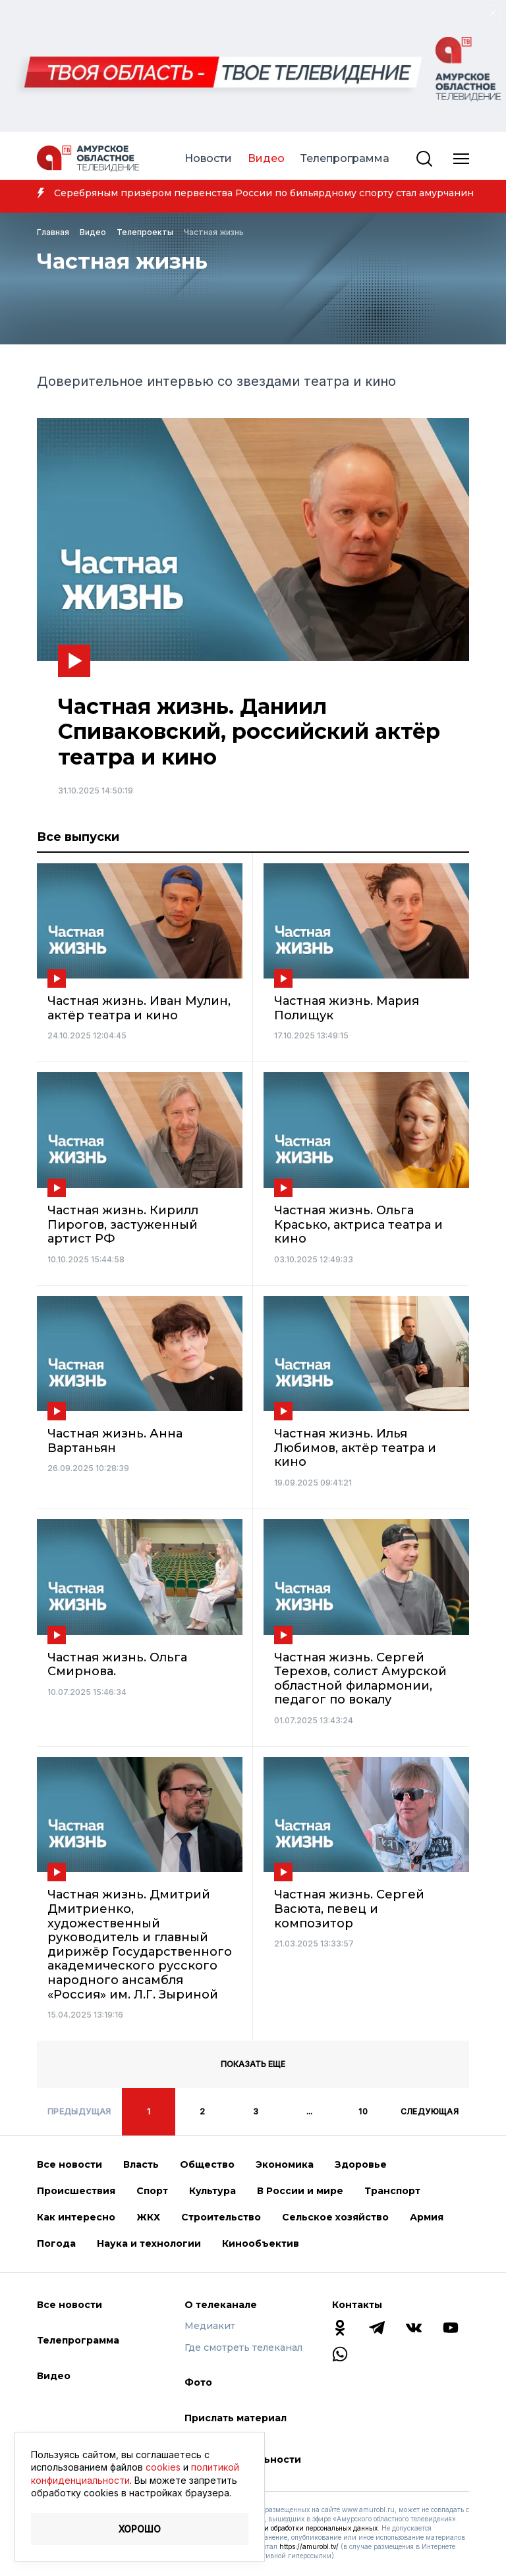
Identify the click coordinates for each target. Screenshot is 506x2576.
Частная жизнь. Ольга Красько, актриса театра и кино (358, 1225)
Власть (141, 2164)
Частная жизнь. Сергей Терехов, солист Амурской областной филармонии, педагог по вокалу (360, 1679)
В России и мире (300, 2190)
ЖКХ (148, 2217)
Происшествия (76, 2190)
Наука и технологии (149, 2243)
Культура (212, 2190)
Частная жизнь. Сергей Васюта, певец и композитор (349, 1909)
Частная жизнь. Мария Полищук (346, 1008)
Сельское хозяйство (335, 2217)
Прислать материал (235, 2418)
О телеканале (220, 2304)
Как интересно (76, 2217)
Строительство (221, 2217)
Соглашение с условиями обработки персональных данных (281, 2528)
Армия (426, 2217)
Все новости (69, 2164)
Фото (198, 2382)
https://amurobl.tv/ (309, 2546)
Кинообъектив (260, 2243)
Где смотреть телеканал (243, 2347)
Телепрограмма (344, 158)
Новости (208, 158)
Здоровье (361, 2164)
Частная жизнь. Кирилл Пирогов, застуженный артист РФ (122, 1225)
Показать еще (253, 2064)
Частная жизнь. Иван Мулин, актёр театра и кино (139, 1008)
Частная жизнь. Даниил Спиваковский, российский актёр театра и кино (249, 732)
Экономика (285, 2164)
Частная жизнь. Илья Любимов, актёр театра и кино (355, 1448)
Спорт (152, 2190)
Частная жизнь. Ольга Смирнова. (117, 1665)
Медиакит (209, 2326)
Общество (207, 2164)
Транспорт (392, 2190)
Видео (266, 158)
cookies (163, 2467)
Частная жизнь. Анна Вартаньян (115, 1441)
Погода (56, 2243)
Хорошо (140, 2529)
